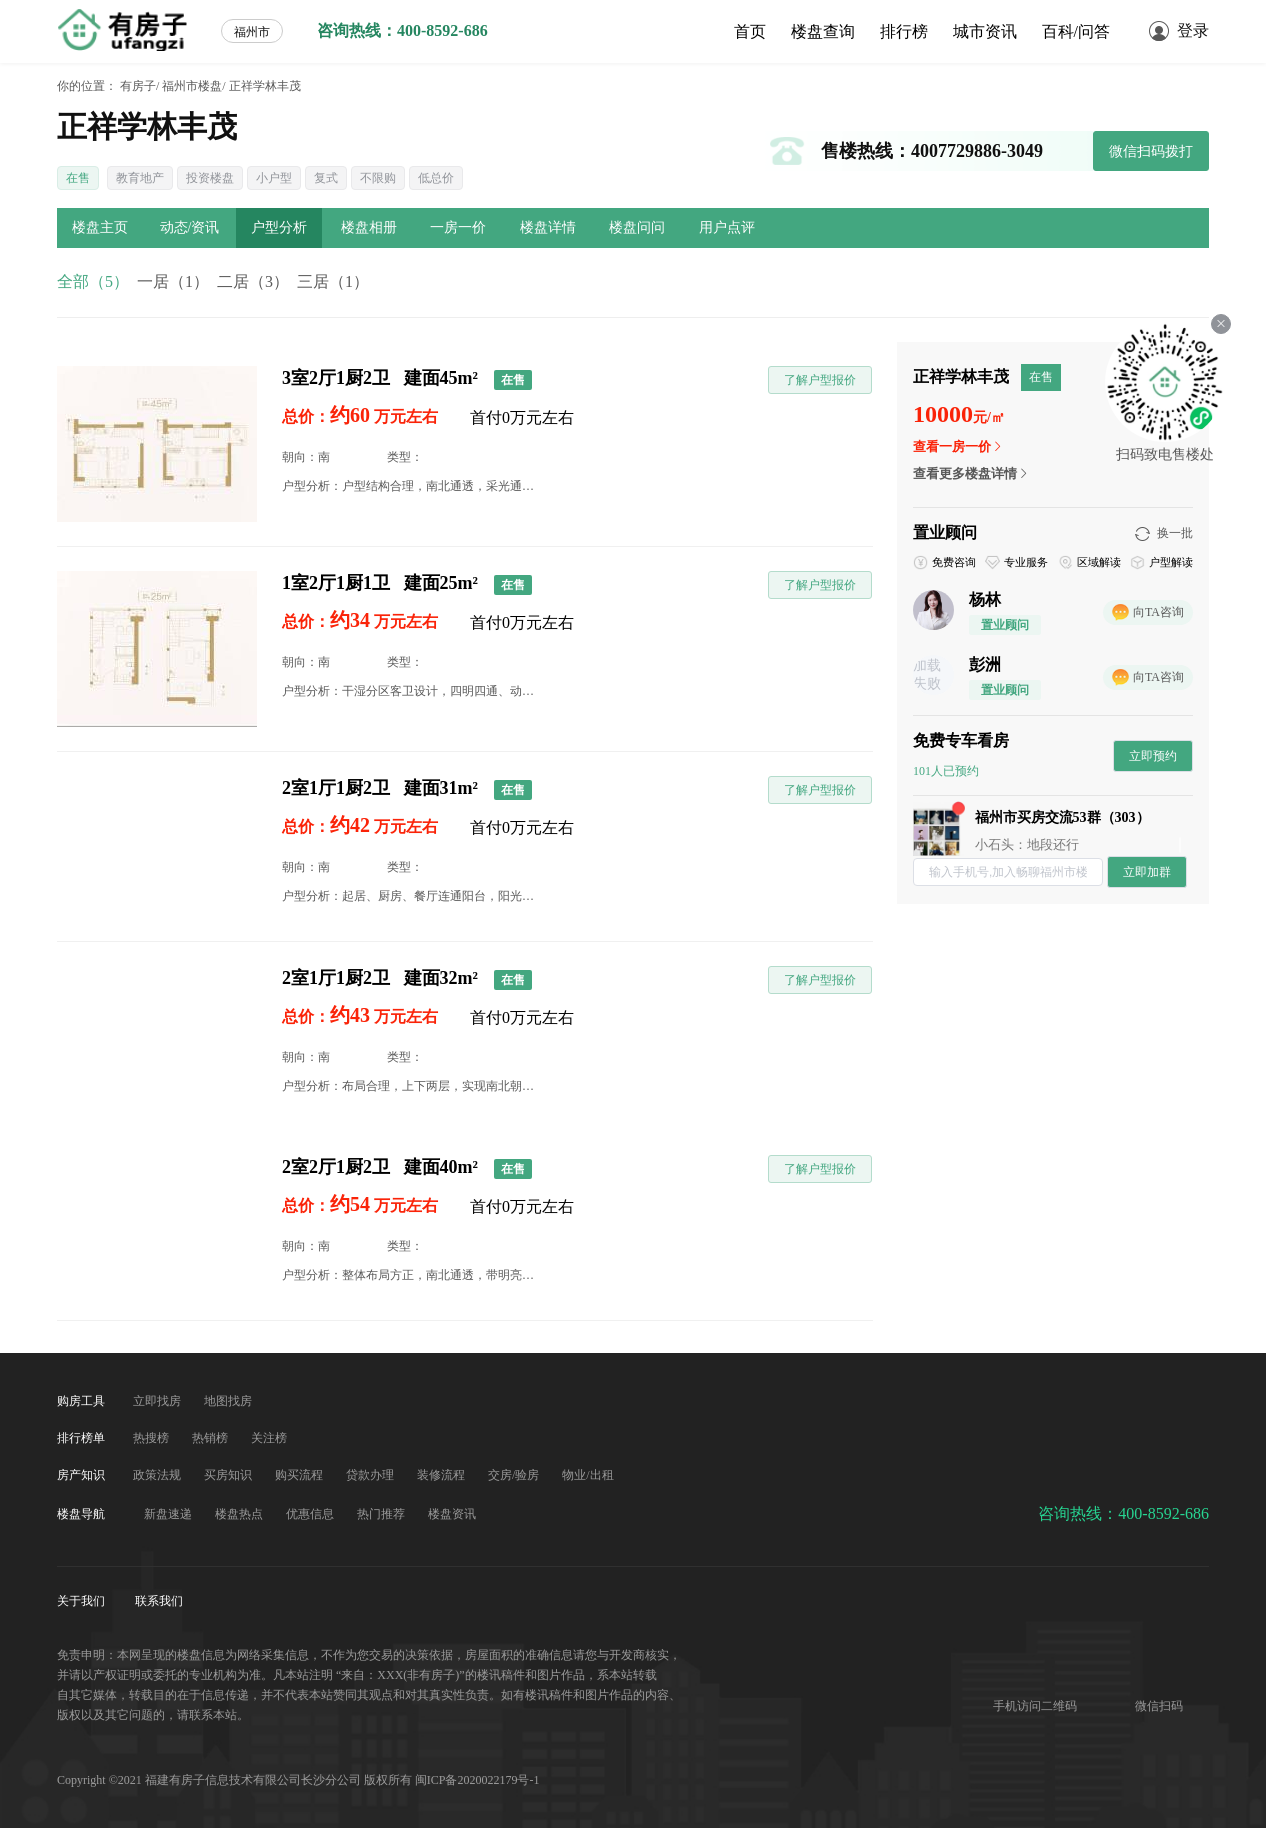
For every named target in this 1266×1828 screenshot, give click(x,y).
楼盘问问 (637, 227)
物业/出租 (587, 1475)
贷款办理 (371, 1475)
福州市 (252, 32)
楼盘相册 (369, 227)
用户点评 (727, 227)
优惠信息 (311, 1514)
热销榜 (211, 1438)
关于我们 (82, 1601)
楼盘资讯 (452, 1514)
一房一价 (458, 227)
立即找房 (158, 1401)
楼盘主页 (100, 227)
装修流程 (442, 1475)
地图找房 (228, 1401)
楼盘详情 (548, 227)
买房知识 (229, 1475)
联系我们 (159, 1601)
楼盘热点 (240, 1514)
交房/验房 (515, 1475)
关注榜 (269, 1438)
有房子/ (139, 86)
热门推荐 (382, 1514)
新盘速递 (169, 1514)
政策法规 (158, 1475)
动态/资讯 (190, 227)
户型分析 (279, 227)
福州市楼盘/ (193, 86)
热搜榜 (152, 1438)
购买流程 (300, 1475)
